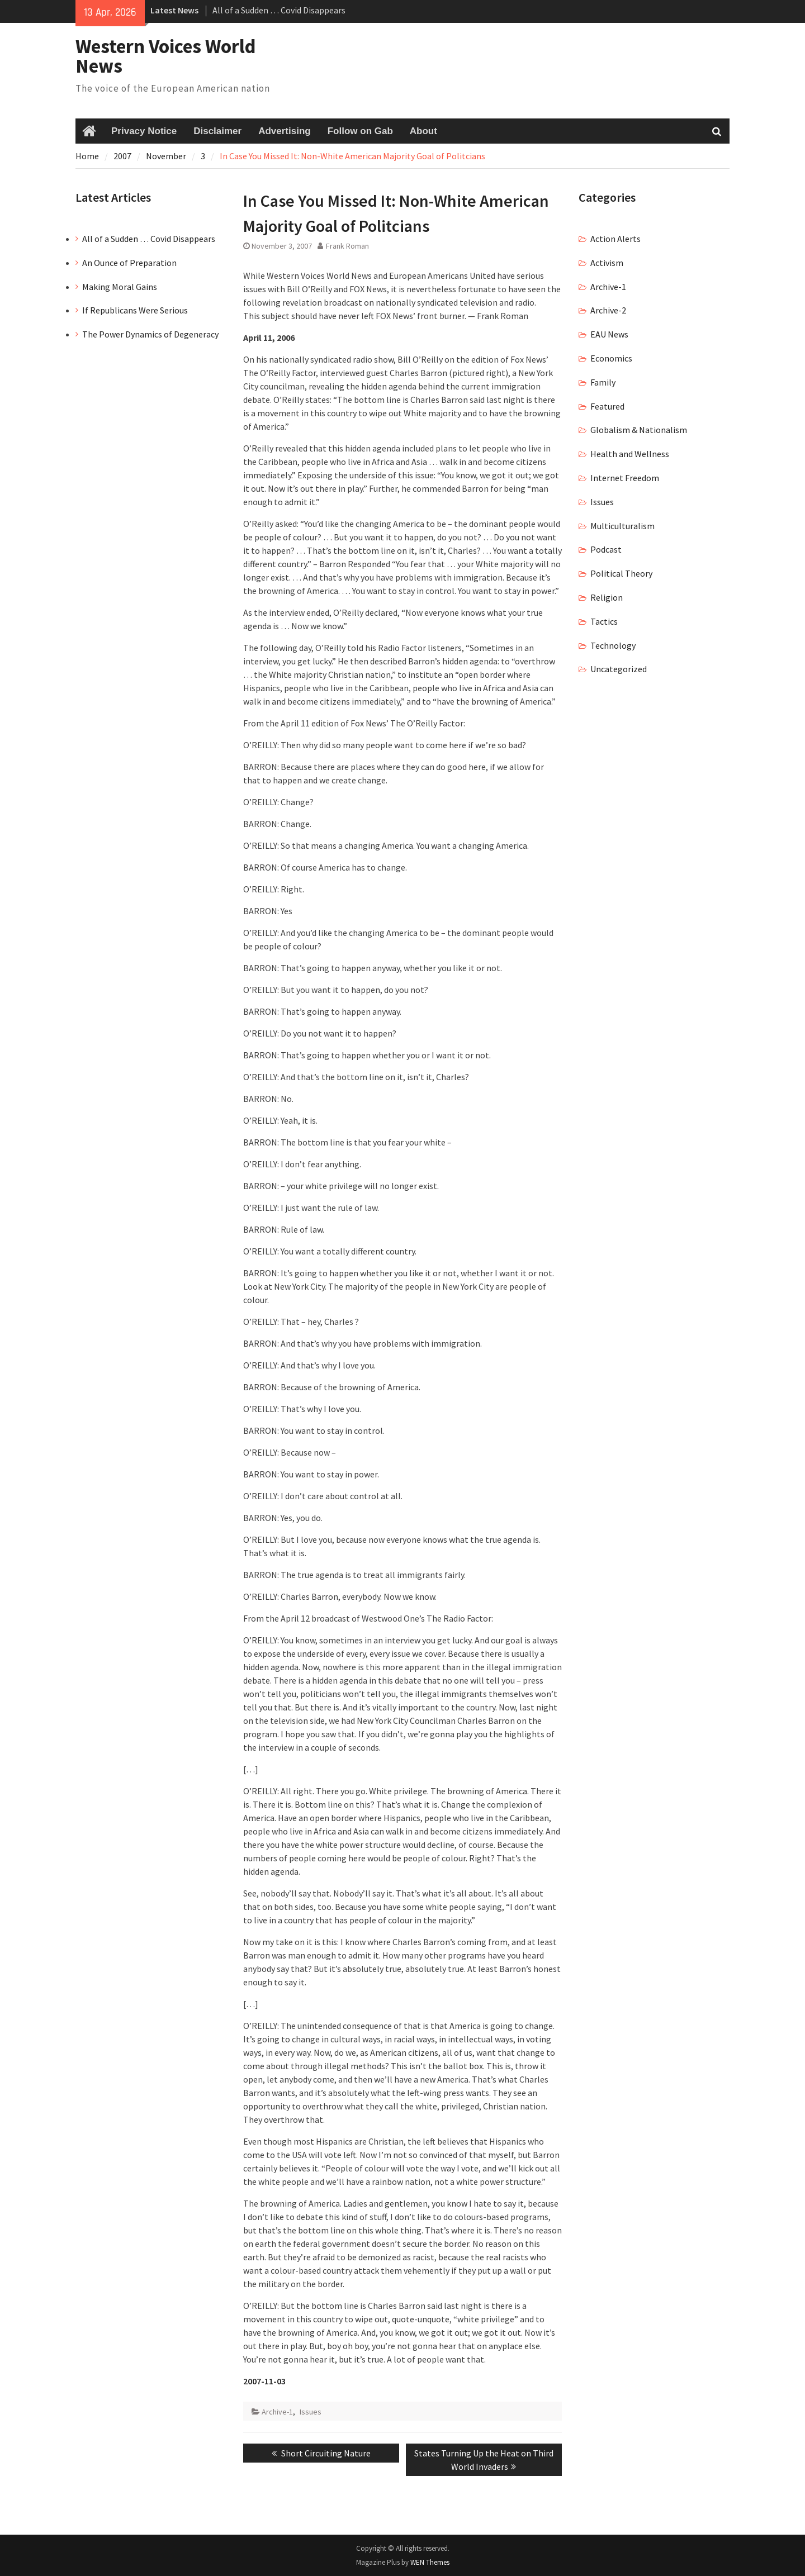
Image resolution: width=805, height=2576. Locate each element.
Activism (606, 262)
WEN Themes (429, 2562)
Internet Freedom (624, 477)
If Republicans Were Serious (135, 310)
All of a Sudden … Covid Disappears (278, 10)
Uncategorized (618, 668)
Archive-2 (608, 310)
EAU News (609, 334)
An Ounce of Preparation (129, 262)
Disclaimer (217, 131)
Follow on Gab (360, 131)
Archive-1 (277, 2412)
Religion (606, 597)
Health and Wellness (629, 453)
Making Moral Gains (119, 286)
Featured (607, 406)
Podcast (606, 549)
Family (602, 382)
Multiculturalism (622, 525)
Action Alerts (615, 238)
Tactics (604, 621)
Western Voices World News (165, 56)
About (423, 131)
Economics (611, 358)
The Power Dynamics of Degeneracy (150, 334)
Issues (310, 2412)
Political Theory (621, 573)
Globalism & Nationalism (638, 429)
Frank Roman (347, 246)
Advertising (284, 131)
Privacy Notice (144, 131)
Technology (613, 645)
